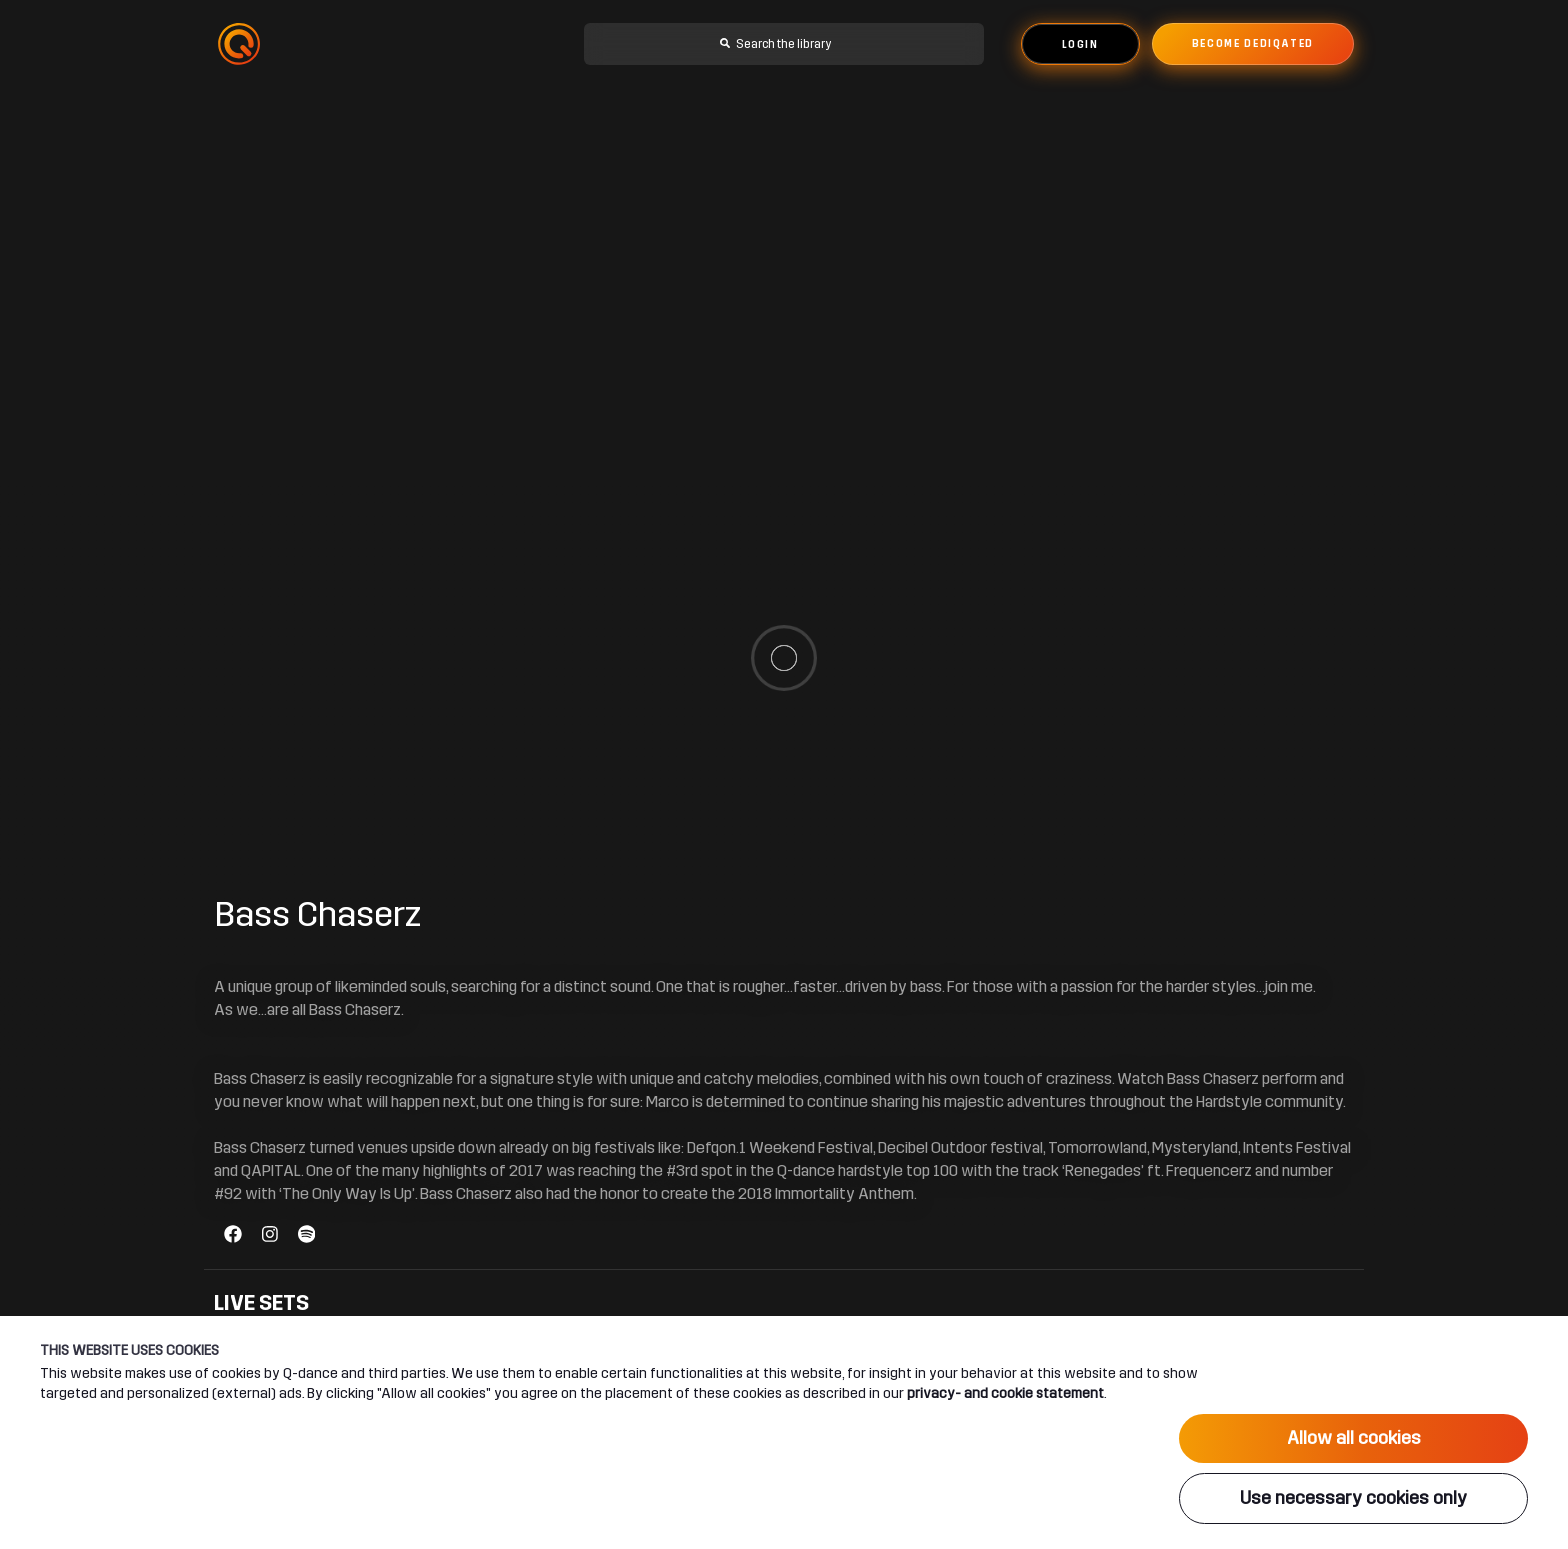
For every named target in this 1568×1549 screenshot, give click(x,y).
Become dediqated (1253, 44)
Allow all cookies (1354, 1438)
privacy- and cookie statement (1005, 1393)
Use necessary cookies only (1353, 1498)
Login (1080, 45)
